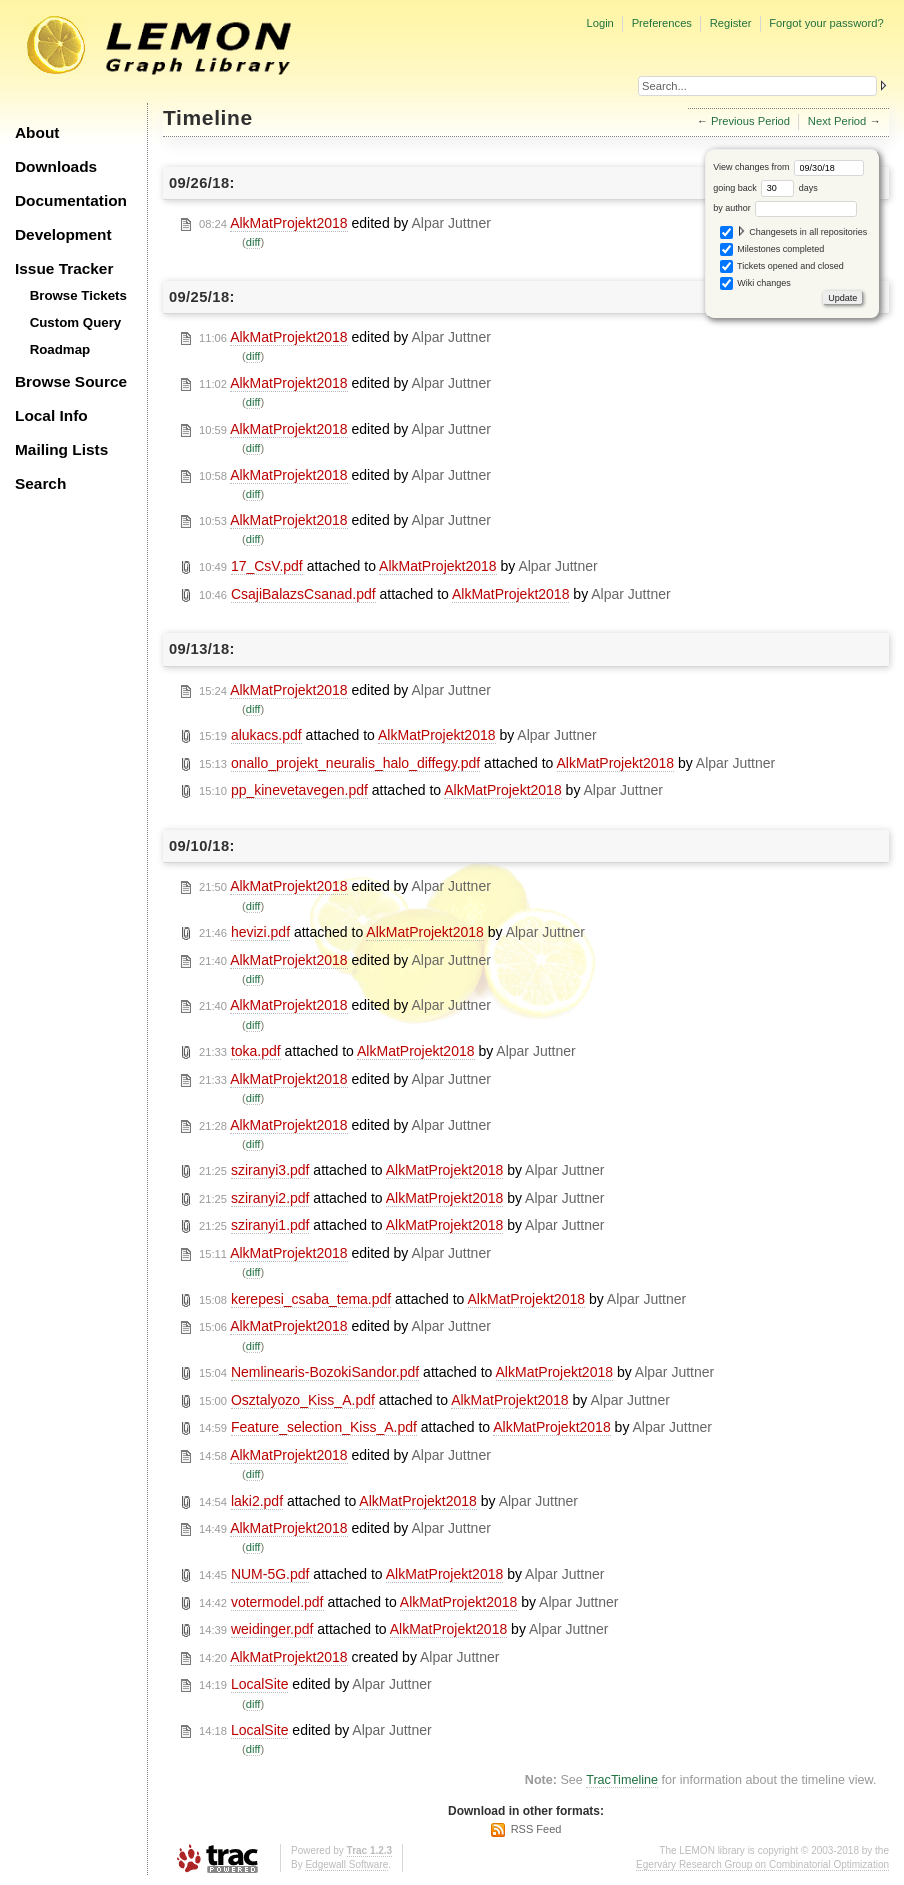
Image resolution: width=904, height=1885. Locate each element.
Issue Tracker (64, 268)
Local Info (51, 415)
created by (349, 1657)
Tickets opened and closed (782, 266)
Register (731, 23)
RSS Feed (536, 1829)
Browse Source (71, 381)
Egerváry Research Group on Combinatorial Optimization (762, 1864)
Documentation (71, 200)
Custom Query (76, 322)
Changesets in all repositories (794, 232)
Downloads (56, 166)
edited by (345, 223)
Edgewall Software (346, 1864)
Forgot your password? (826, 23)
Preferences (662, 23)
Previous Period (750, 121)
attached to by (398, 566)
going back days (765, 188)
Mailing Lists (61, 449)
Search (40, 483)
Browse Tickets (78, 295)
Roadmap (60, 349)
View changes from (788, 167)
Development (63, 234)
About (37, 132)
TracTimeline (622, 1780)
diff (253, 242)
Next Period (837, 121)
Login (599, 23)
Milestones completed (772, 249)
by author (785, 208)
